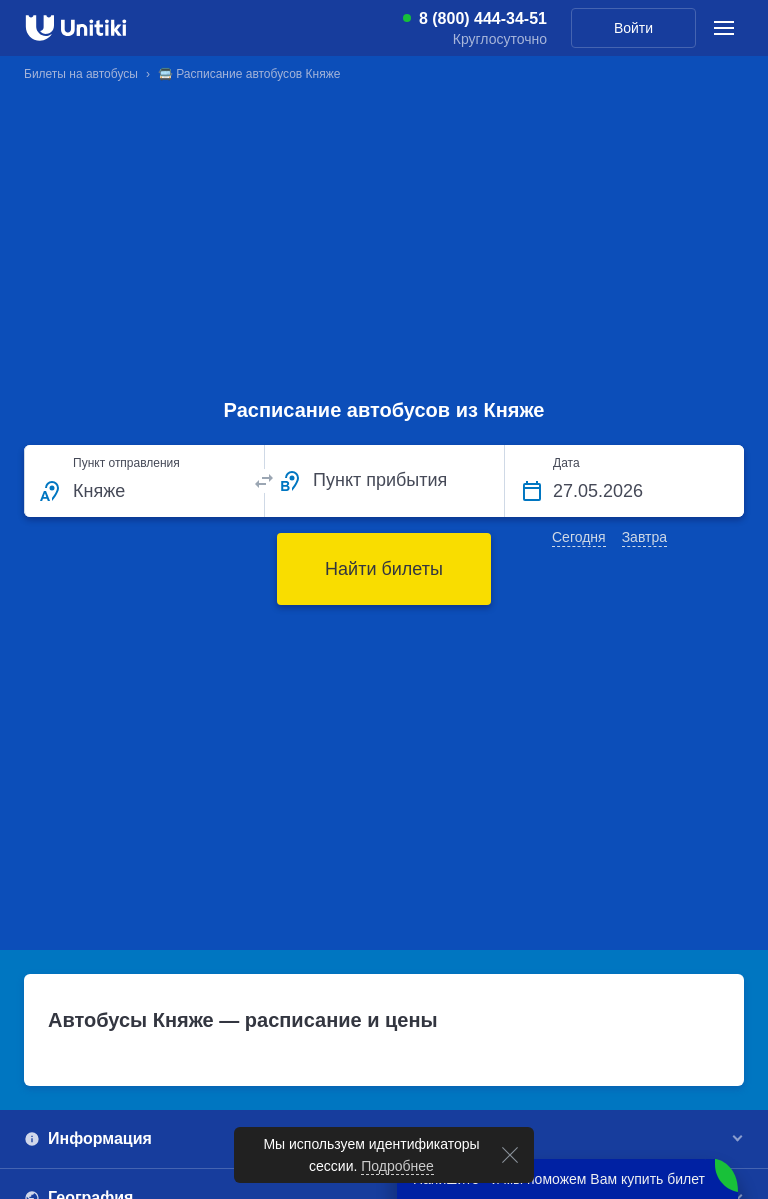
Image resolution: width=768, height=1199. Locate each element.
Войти (633, 28)
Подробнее (398, 1166)
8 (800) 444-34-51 (483, 19)
